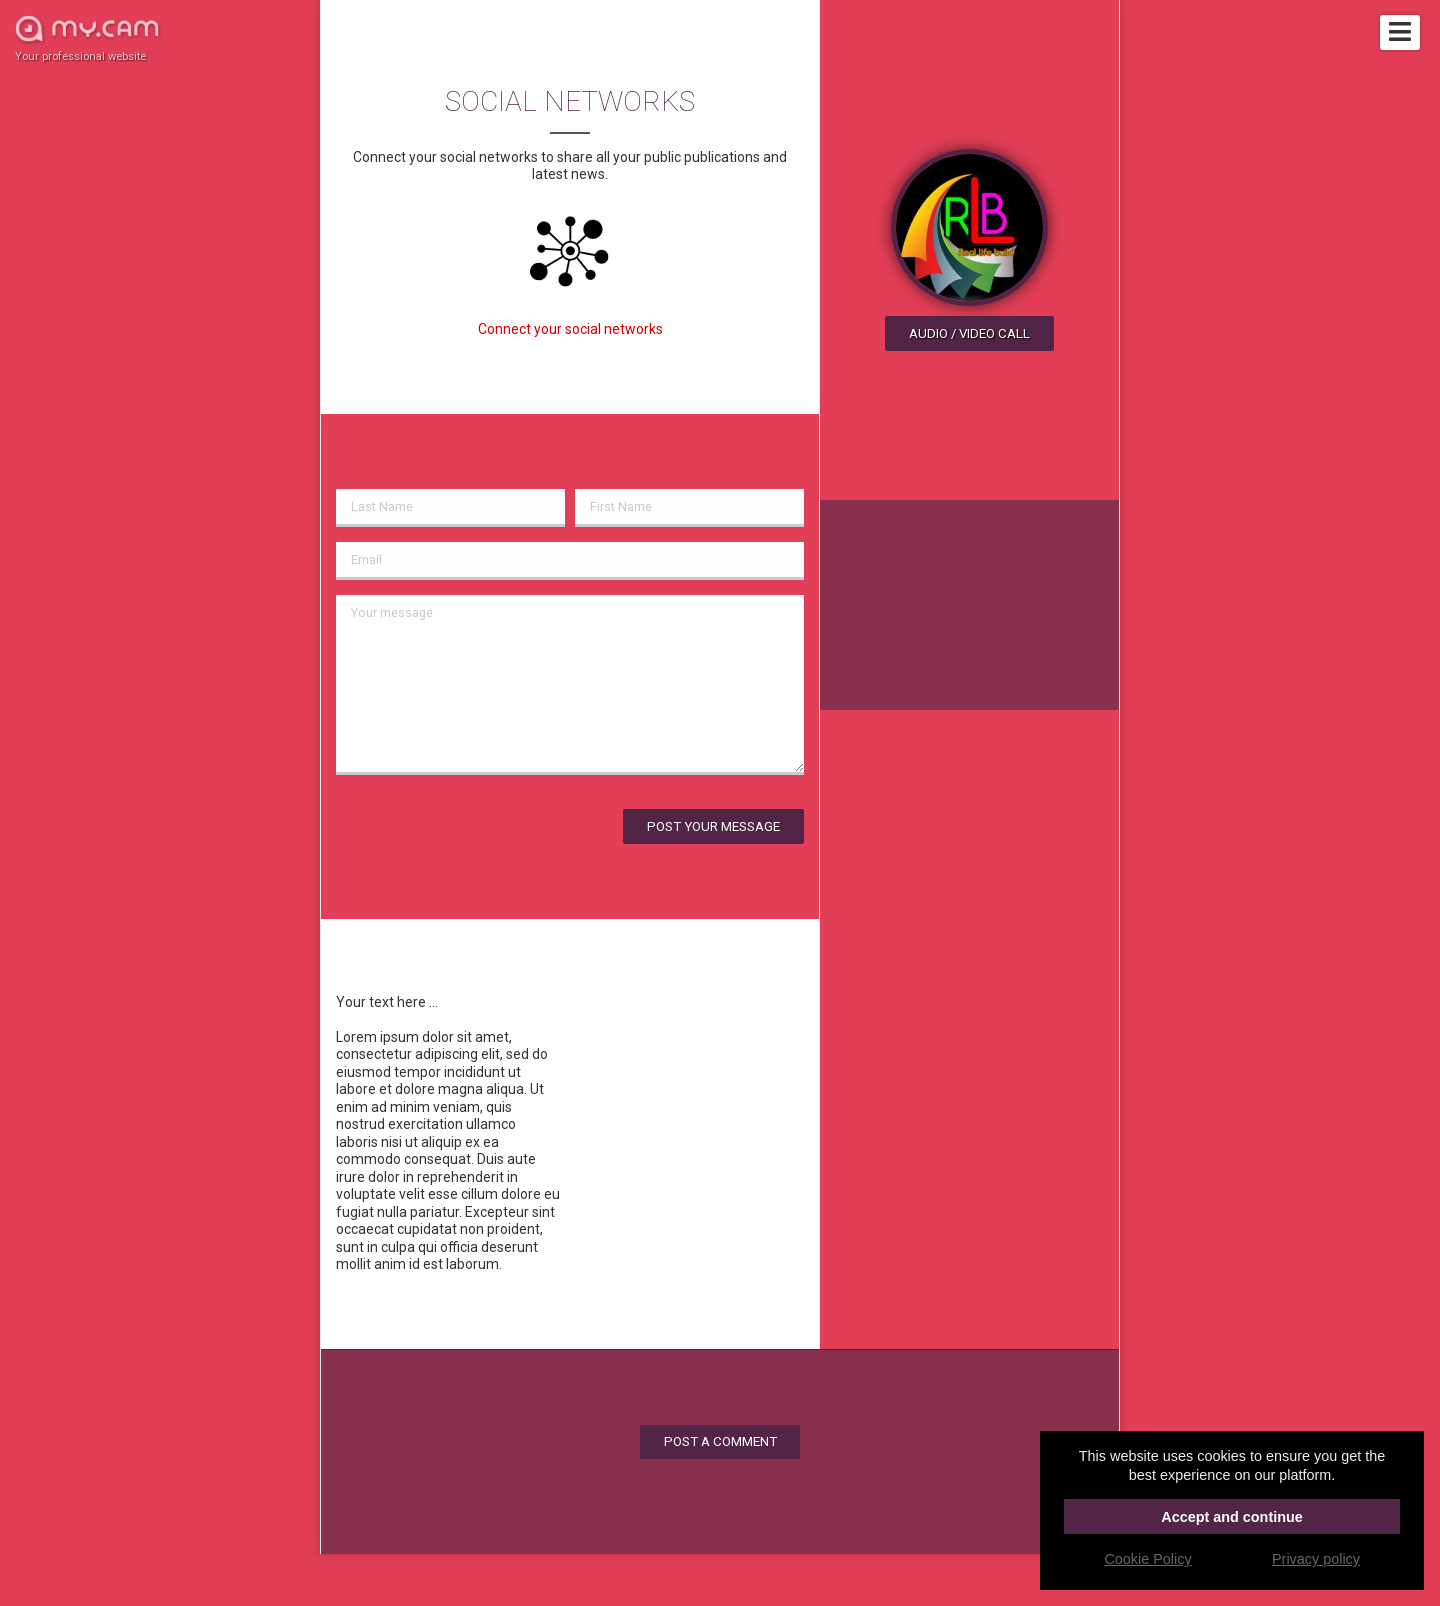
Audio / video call (969, 333)
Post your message (713, 826)
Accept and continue (1232, 1517)
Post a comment (720, 1441)
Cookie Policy (1147, 1559)
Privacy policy (1316, 1559)
